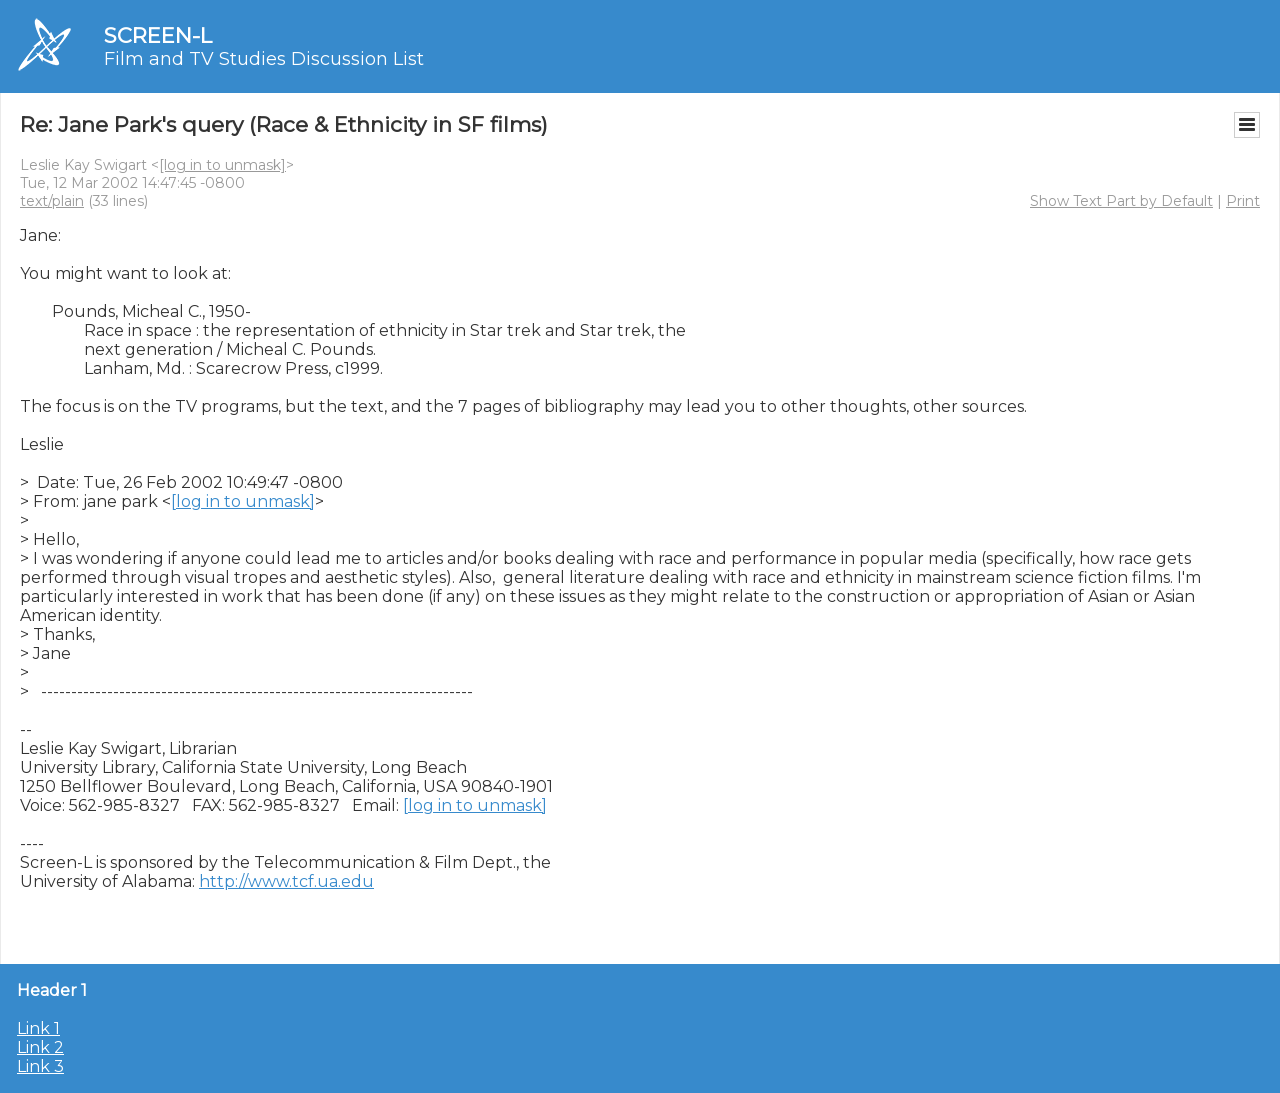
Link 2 (40, 1047)
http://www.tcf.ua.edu (286, 881)
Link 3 (40, 1066)
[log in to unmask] (222, 165)
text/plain (52, 201)
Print (1243, 201)
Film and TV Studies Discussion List (264, 59)
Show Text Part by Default (1121, 201)
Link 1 (38, 1028)
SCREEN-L (158, 35)
